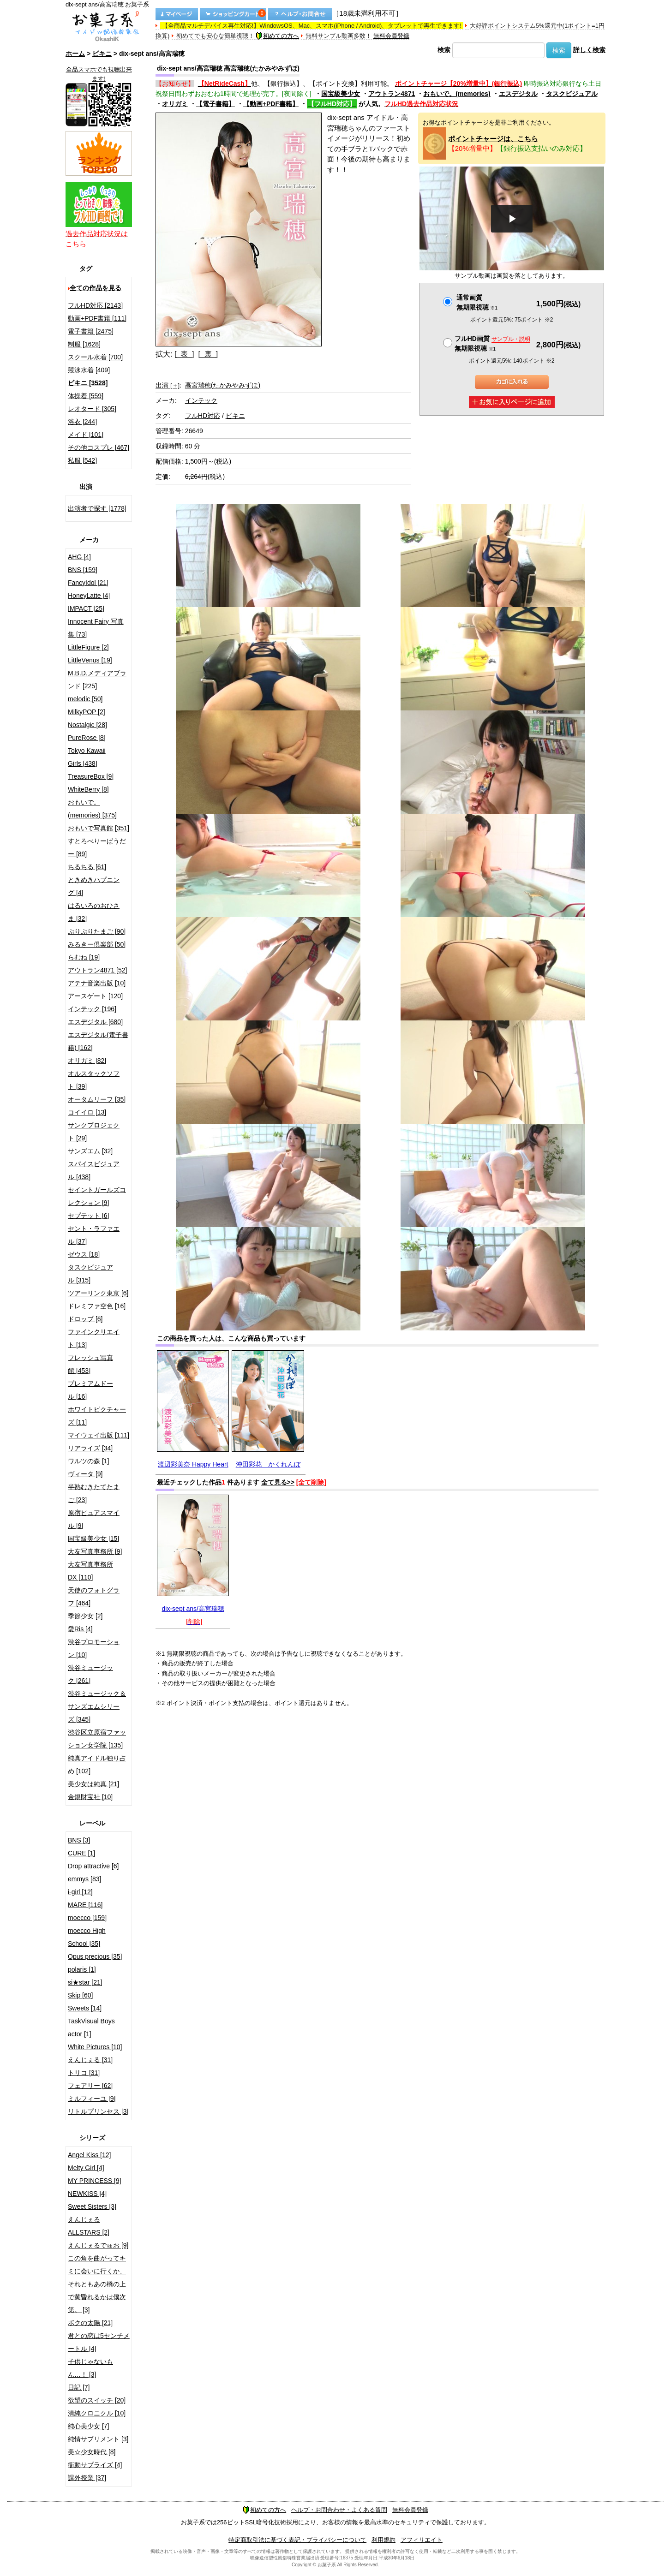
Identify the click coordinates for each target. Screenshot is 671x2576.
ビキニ (102, 53)
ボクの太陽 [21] (90, 2322)
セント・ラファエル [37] (94, 1235)
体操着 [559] (85, 396)
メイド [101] (85, 434)
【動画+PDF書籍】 (271, 103)
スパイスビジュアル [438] (94, 1170)
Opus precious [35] (95, 1956)
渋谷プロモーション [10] (94, 1648)
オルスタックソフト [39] (94, 1080)
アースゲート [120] (95, 996)
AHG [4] (79, 557)
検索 (443, 50)
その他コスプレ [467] (98, 447)
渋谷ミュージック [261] (90, 1674)
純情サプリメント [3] (98, 2439)
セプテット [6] (88, 1215)
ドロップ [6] (85, 1319)
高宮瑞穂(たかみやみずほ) (222, 385)
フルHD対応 (202, 415)
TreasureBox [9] (91, 776)
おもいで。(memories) (456, 93)
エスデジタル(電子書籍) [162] (98, 1041)
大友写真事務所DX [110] (90, 1571)
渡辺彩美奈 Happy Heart (193, 1464)
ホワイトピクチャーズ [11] (97, 1416)
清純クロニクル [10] (97, 2413)
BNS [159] (82, 569)
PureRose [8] (87, 737)
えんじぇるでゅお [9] (98, 2245)
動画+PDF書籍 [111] (97, 318)
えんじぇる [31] (90, 2059)
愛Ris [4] (80, 1629)
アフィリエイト (422, 2539)
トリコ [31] (84, 2072)
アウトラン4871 (391, 93)
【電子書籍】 (215, 103)
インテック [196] (92, 1009)
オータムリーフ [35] (97, 1099)
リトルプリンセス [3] (98, 2111)
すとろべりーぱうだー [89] (97, 847)
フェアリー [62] (90, 2085)
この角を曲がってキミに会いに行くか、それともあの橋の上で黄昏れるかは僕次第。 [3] (97, 2284)
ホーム (75, 53)
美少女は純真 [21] (93, 1784)
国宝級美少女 (340, 93)
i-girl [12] (80, 1892)
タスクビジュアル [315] (90, 1274)
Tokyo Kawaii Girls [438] (87, 757)
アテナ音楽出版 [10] (97, 983)
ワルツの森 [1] (88, 1461)
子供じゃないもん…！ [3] (90, 2368)
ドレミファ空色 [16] (97, 1306)
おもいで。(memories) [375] (92, 809)
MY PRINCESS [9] (94, 2180)
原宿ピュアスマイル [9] (94, 1519)
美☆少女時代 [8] (91, 2452)
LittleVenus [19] (90, 660)
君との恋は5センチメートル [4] (99, 2342)
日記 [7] (79, 2387)
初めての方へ (277, 35)
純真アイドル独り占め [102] (97, 1764)
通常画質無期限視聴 (476, 302)
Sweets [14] (85, 2008)
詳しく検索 (589, 50)
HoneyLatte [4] (89, 595)
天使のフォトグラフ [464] (94, 1596)
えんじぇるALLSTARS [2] (88, 2226)
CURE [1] (81, 1853)
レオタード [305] (92, 408)
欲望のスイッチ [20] (97, 2400)
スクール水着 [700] (95, 357)
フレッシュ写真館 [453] (90, 1364)
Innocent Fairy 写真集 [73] (96, 628)
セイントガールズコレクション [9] (97, 1196)
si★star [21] (85, 1982)
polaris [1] (82, 1969)
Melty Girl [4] (86, 2167)
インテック (201, 400)
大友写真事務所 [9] (95, 1551)
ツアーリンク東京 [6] (98, 1293)
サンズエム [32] (90, 1151)
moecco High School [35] (87, 1937)
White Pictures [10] (95, 2047)
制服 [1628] (84, 344)
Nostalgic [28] (87, 724)
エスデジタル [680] (95, 1022)
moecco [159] (87, 1917)
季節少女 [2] (85, 1616)
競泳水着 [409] (89, 370)
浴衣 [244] (82, 421)
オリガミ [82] (87, 1060)
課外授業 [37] (87, 2477)
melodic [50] (85, 699)
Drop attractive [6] (93, 1866)
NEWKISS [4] (87, 2193)
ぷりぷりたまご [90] (97, 931)
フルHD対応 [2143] (95, 305)
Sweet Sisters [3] (92, 2206)
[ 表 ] (184, 354)
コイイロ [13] (87, 1112)
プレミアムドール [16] (90, 1390)
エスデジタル (518, 93)
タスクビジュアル (572, 93)
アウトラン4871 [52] (97, 970)
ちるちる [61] (87, 867)
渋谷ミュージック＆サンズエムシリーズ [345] (97, 1706)
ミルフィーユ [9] (91, 2098)
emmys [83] (84, 1879)
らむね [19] (84, 957)
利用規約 (383, 2539)
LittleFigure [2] (88, 647)
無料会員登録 (391, 35)
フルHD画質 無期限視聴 (492, 343)
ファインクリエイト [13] (94, 1338)
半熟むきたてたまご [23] (94, 1493)
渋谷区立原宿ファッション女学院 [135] (97, 1739)
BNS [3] (79, 1840)
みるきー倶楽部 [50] (97, 944)
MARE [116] (85, 1904)
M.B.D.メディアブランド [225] (97, 679)
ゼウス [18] (84, 1254)
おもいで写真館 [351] (98, 828)
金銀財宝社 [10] (90, 1797)
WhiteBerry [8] (88, 789)
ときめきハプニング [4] (94, 886)
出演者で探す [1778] (97, 508)
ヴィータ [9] (85, 1474)
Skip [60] (80, 1995)
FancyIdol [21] (88, 582)
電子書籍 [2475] (91, 331)
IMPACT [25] (86, 608)
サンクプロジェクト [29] (94, 1131)
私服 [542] (82, 460)
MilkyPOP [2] (86, 712)
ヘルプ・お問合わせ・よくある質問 (339, 2509)
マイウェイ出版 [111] (98, 1435)
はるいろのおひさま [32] (94, 912)
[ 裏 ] (208, 354)
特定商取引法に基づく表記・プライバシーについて (297, 2539)
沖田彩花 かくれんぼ (268, 1464)
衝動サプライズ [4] (95, 2465)
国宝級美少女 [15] (93, 1538)
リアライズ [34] (90, 1448)
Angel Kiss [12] (89, 2155)
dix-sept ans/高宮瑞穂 (193, 1608)
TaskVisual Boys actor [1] (91, 2027)
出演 (168, 385)
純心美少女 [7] (88, 2426)
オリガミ (175, 103)
